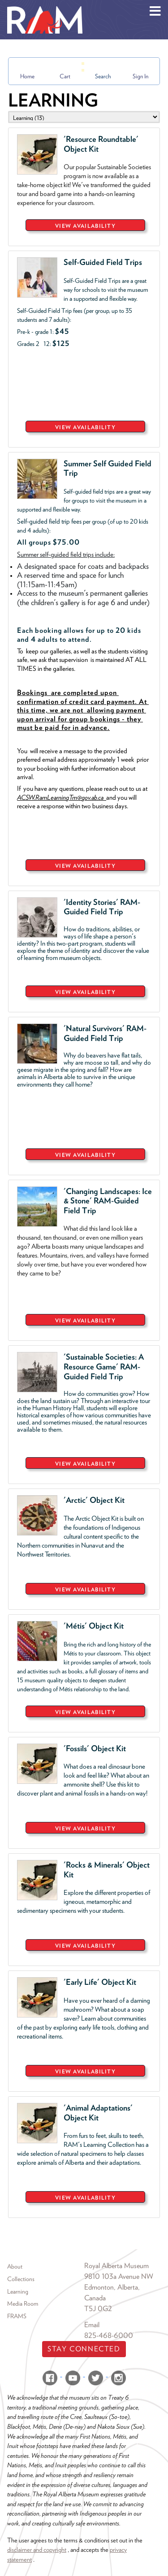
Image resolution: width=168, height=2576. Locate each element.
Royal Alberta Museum (116, 2265)
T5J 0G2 (98, 2308)
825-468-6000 (108, 2335)
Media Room (22, 2303)
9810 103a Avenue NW (118, 2276)
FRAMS (16, 2316)
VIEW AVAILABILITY (85, 225)
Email (91, 2324)
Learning (17, 2291)
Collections (20, 2278)
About (14, 2266)
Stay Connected (83, 2349)
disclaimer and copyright (36, 2549)
